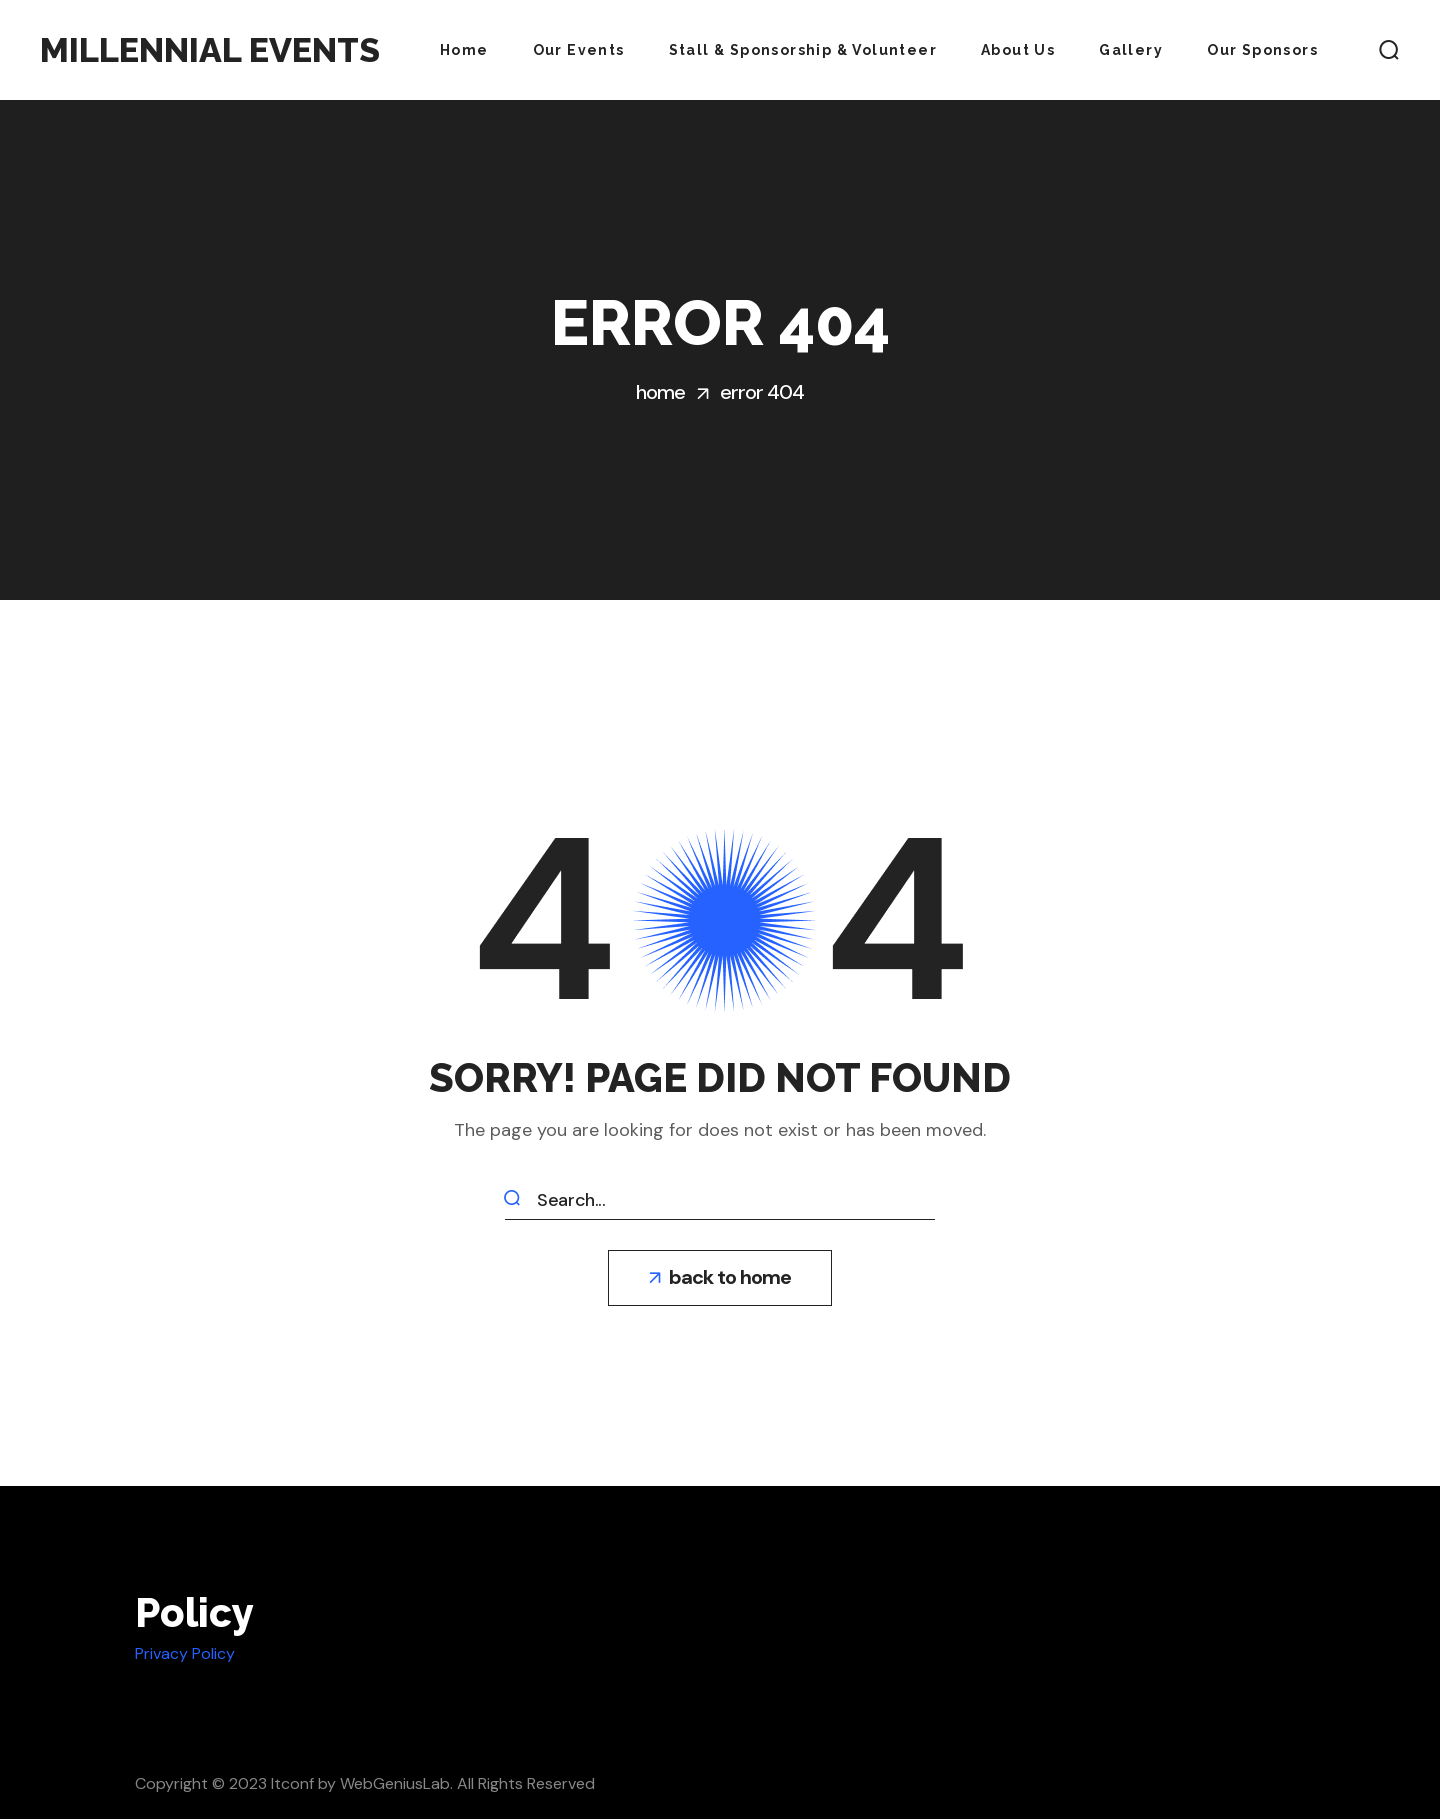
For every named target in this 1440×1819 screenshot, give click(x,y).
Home (660, 392)
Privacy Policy (185, 1653)
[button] (1389, 50)
